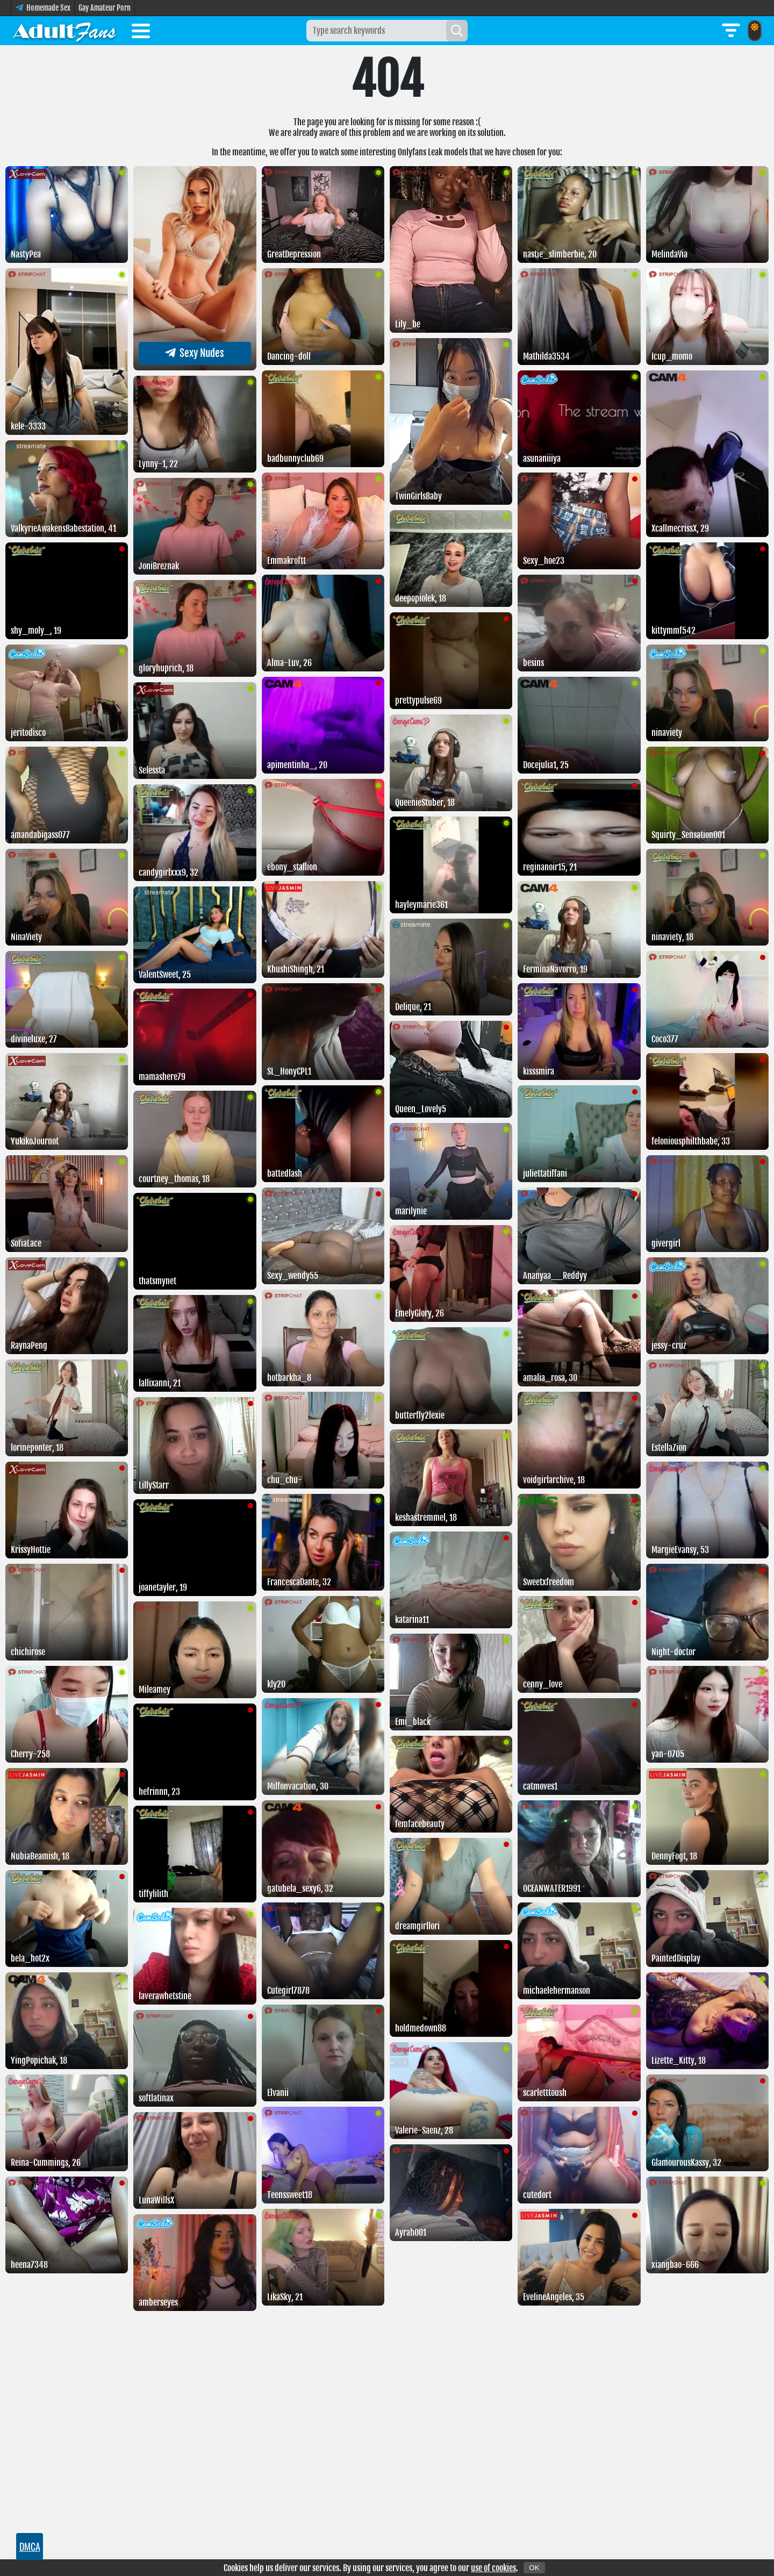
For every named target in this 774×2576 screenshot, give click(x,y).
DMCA (29, 2546)
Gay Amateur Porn (104, 7)
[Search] (457, 30)
